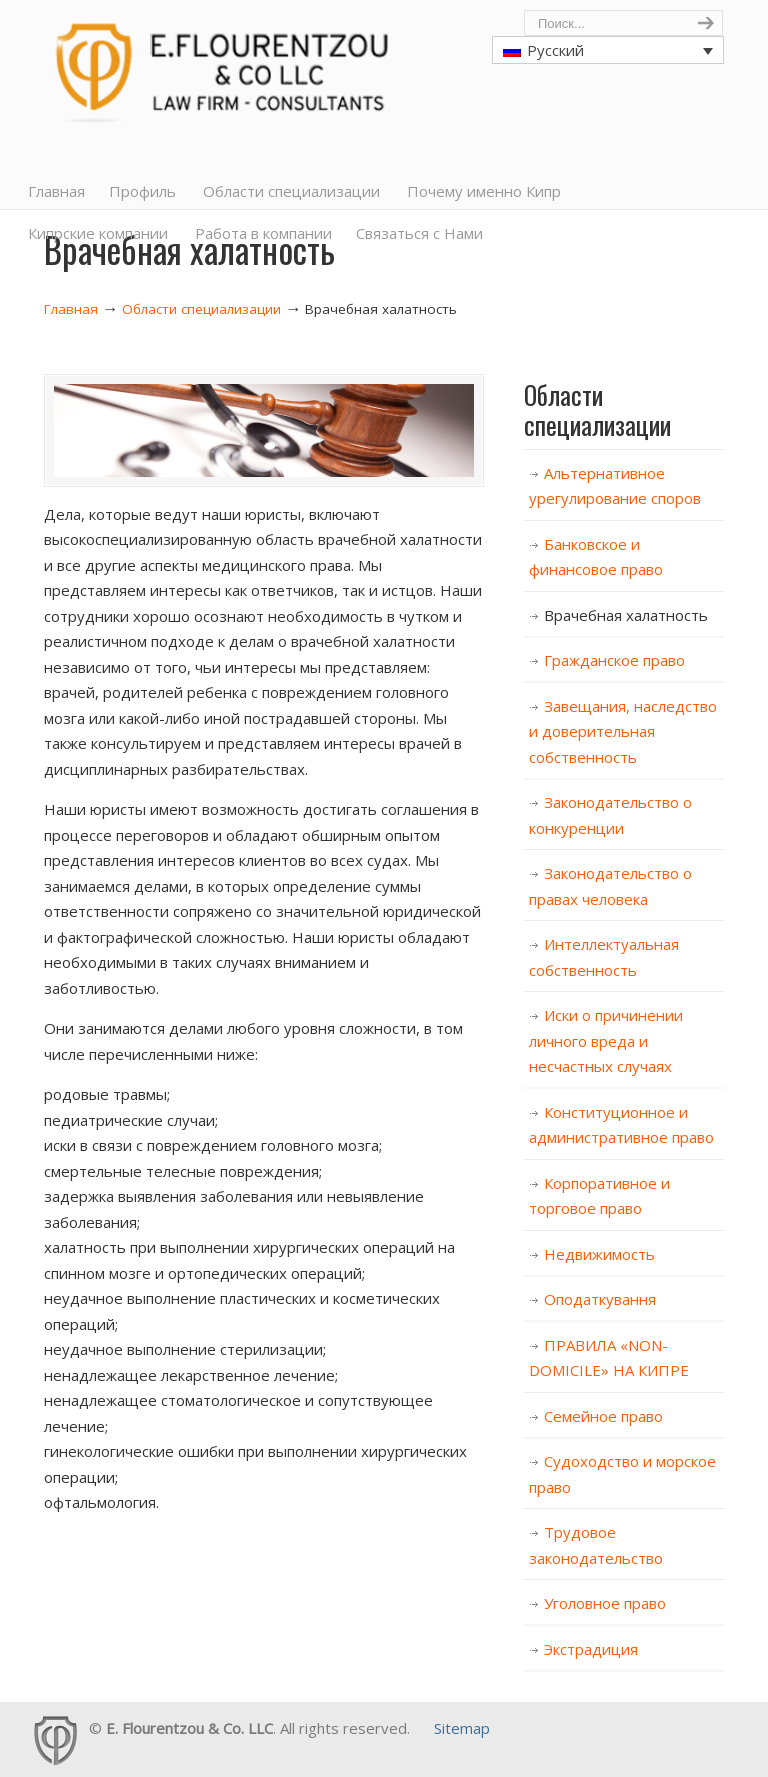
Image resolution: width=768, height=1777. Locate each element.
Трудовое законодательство (596, 1545)
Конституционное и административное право (621, 1125)
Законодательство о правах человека (610, 886)
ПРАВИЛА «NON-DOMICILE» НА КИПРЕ (609, 1358)
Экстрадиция (591, 1649)
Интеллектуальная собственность (604, 957)
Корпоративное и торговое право (599, 1196)
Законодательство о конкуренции (610, 815)
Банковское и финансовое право (596, 557)
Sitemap (462, 1728)
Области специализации (201, 309)
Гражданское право (614, 660)
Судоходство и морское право (622, 1474)
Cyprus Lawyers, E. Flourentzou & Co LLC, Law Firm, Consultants (219, 66)
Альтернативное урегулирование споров (615, 486)
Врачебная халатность (626, 615)
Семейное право (603, 1416)
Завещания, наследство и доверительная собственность (623, 731)
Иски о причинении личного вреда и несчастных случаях (606, 1040)
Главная (71, 309)
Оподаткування (600, 1299)
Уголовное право (605, 1603)
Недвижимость (599, 1254)
